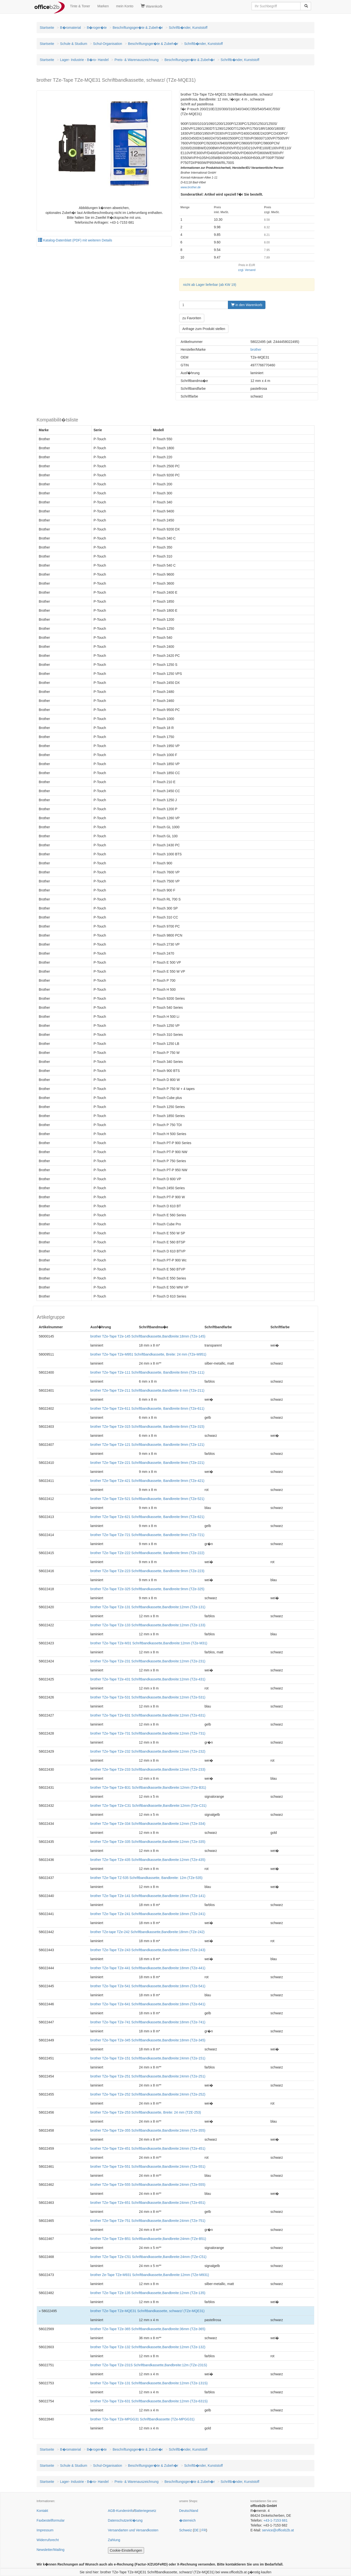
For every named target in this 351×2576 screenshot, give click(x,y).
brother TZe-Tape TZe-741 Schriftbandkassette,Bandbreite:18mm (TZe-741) (147, 2022)
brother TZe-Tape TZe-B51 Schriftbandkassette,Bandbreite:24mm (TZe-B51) (148, 2239)
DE (196, 2530)
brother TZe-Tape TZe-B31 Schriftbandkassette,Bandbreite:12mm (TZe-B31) (148, 1787)
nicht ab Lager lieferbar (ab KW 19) (209, 285)
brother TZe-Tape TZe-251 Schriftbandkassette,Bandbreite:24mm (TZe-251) (147, 2076)
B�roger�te (97, 28)
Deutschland (188, 2511)
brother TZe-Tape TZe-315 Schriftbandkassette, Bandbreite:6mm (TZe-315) (147, 1426)
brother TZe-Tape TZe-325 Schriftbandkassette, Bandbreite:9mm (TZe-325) (147, 1589)
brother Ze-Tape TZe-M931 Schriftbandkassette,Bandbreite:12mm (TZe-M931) (149, 2275)
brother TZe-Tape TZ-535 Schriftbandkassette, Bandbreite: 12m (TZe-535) (146, 1878)
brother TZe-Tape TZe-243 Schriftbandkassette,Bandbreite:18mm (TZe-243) (147, 1950)
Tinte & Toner (80, 6)
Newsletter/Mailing (50, 2550)
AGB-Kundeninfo (121, 2511)
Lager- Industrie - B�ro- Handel (84, 60)
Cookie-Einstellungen (126, 2550)
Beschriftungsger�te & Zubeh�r (138, 28)
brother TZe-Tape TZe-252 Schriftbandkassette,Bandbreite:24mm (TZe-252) (147, 2094)
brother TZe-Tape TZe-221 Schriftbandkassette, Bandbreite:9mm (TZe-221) (147, 1463)
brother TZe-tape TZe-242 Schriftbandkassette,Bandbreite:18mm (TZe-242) (147, 1932)
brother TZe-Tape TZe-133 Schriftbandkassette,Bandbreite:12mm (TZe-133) (147, 1625)
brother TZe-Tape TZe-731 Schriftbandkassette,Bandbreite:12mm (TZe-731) (147, 1733)
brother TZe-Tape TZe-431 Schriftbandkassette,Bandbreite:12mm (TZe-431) (147, 1679)
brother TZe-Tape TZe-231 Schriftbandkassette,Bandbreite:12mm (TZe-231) (147, 1661)
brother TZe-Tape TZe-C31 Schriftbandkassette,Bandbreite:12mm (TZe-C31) (148, 1805)
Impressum (45, 2530)
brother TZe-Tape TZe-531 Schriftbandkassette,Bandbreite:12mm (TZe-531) (147, 1697)
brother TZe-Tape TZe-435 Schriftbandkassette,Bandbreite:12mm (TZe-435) (147, 1860)
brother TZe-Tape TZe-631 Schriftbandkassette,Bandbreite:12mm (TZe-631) (147, 1715)
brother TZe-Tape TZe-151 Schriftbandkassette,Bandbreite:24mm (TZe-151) (147, 2058)
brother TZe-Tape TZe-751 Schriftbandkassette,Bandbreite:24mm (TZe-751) (147, 2221)
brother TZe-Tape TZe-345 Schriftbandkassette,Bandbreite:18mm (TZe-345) (147, 2040)
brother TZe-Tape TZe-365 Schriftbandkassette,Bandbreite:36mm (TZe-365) (147, 2329)
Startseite (47, 28)
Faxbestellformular (51, 2520)
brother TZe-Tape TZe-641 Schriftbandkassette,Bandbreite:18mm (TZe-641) (147, 2004)
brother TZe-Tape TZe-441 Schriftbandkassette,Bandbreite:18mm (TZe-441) (147, 1968)
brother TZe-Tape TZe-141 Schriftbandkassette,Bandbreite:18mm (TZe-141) (147, 1896)
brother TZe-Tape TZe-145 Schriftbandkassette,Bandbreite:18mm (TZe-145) (147, 1336)
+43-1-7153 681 (275, 2520)
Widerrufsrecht (48, 2540)
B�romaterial (70, 28)
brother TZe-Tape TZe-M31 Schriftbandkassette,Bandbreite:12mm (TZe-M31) (148, 1643)
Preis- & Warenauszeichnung (137, 60)
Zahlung (114, 2540)
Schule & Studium (73, 44)
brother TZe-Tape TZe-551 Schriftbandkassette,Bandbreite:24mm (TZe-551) (147, 2166)
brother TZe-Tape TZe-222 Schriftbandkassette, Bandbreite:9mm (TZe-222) (147, 1553)
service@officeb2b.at (278, 2530)
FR (204, 2530)
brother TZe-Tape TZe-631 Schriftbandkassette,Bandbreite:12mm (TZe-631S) (149, 2401)
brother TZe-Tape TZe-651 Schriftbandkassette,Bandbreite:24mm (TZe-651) (147, 2203)
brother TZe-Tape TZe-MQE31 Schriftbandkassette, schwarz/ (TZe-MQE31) (147, 2311)
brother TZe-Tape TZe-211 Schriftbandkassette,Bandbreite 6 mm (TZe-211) (147, 1390)
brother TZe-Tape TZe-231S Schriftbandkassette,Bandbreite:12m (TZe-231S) (148, 2365)
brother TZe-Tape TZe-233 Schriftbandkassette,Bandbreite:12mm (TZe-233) (147, 1769)
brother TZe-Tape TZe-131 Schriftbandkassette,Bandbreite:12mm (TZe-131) (147, 1607)
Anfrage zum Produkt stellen (203, 329)
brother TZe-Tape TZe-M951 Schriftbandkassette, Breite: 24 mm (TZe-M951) (148, 1354)
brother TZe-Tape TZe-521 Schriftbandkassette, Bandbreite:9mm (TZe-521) (147, 1499)
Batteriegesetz (145, 2511)
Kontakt (42, 2511)
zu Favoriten (191, 318)
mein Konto (124, 6)
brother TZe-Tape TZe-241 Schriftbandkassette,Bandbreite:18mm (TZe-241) (147, 1914)
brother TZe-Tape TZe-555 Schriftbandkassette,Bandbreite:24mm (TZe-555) (147, 2185)
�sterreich (187, 2520)
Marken (103, 6)
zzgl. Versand (246, 270)
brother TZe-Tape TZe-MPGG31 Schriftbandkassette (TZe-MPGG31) (142, 2419)
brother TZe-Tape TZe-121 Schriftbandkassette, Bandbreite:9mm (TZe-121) (147, 1445)
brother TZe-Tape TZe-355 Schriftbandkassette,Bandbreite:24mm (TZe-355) (147, 2130)
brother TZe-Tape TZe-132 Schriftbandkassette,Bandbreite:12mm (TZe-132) (147, 2347)
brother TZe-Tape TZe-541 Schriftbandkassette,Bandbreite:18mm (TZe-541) (147, 1986)
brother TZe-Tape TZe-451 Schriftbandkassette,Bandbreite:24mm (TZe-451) (147, 2148)
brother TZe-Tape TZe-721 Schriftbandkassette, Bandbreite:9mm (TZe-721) (147, 1535)
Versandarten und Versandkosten (133, 2530)
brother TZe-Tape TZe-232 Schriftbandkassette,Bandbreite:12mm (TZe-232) (147, 1751)
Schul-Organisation (107, 44)
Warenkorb (151, 6)
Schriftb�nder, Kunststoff (188, 28)
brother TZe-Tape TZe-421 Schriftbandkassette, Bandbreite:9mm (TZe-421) (147, 1481)
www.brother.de (191, 187)
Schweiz (185, 2530)
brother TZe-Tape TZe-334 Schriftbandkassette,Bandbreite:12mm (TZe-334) (147, 1824)
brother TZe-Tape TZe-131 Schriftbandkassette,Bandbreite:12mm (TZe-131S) (149, 2383)
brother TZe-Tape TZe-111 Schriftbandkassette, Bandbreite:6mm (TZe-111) (147, 1372)
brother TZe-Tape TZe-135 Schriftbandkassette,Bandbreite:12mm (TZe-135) (147, 2293)
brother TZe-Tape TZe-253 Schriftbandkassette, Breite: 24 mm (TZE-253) (145, 2112)
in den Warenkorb (246, 305)
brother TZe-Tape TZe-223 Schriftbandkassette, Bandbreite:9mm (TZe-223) (147, 1571)
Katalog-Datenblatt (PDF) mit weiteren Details (75, 240)
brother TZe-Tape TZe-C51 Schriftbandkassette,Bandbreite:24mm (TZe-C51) (148, 2257)
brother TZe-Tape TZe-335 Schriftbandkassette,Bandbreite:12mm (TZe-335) (147, 1842)
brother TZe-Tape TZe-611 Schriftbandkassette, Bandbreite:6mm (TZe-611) (147, 1408)
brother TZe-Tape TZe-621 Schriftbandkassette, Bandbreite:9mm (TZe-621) (147, 1517)
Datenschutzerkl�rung (125, 2520)
